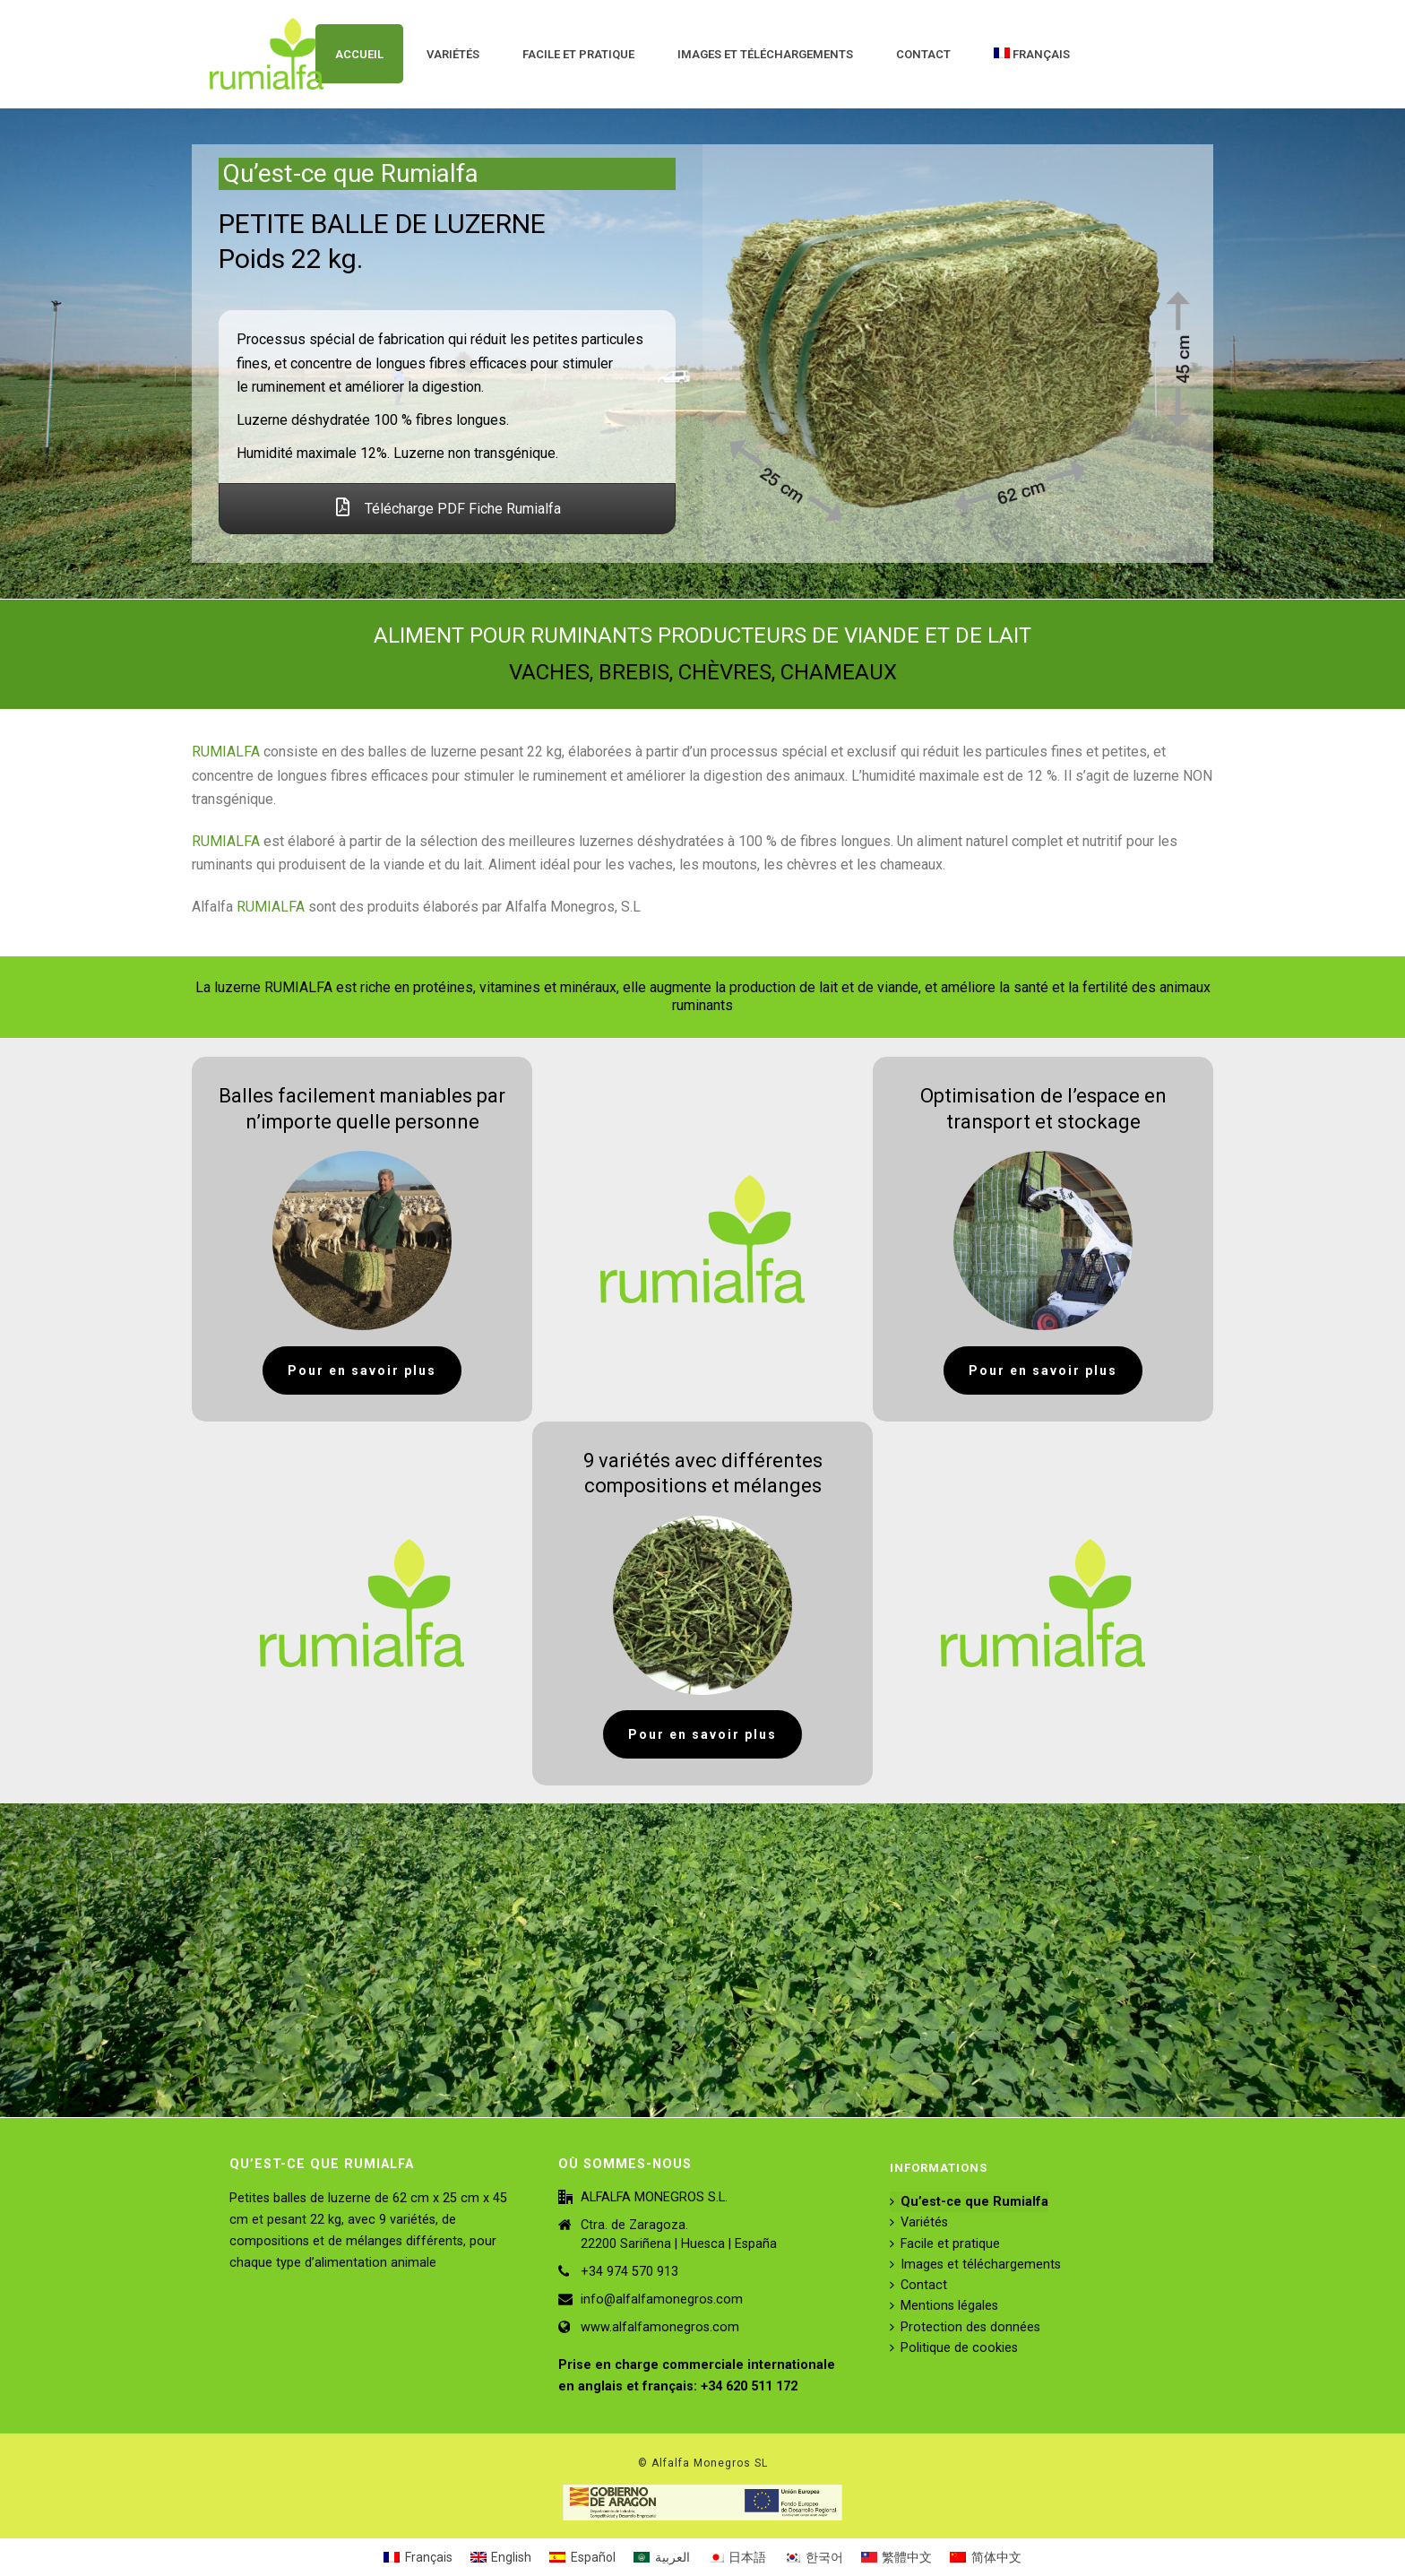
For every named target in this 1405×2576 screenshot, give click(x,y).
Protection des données (965, 2327)
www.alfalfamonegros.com (660, 2327)
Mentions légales (944, 2305)
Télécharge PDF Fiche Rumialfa (447, 508)
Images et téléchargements (765, 54)
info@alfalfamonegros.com (662, 2299)
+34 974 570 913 (629, 2271)
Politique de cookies (954, 2348)
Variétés (453, 54)
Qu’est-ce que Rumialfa (969, 2201)
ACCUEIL (359, 54)
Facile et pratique (578, 54)
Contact (923, 54)
